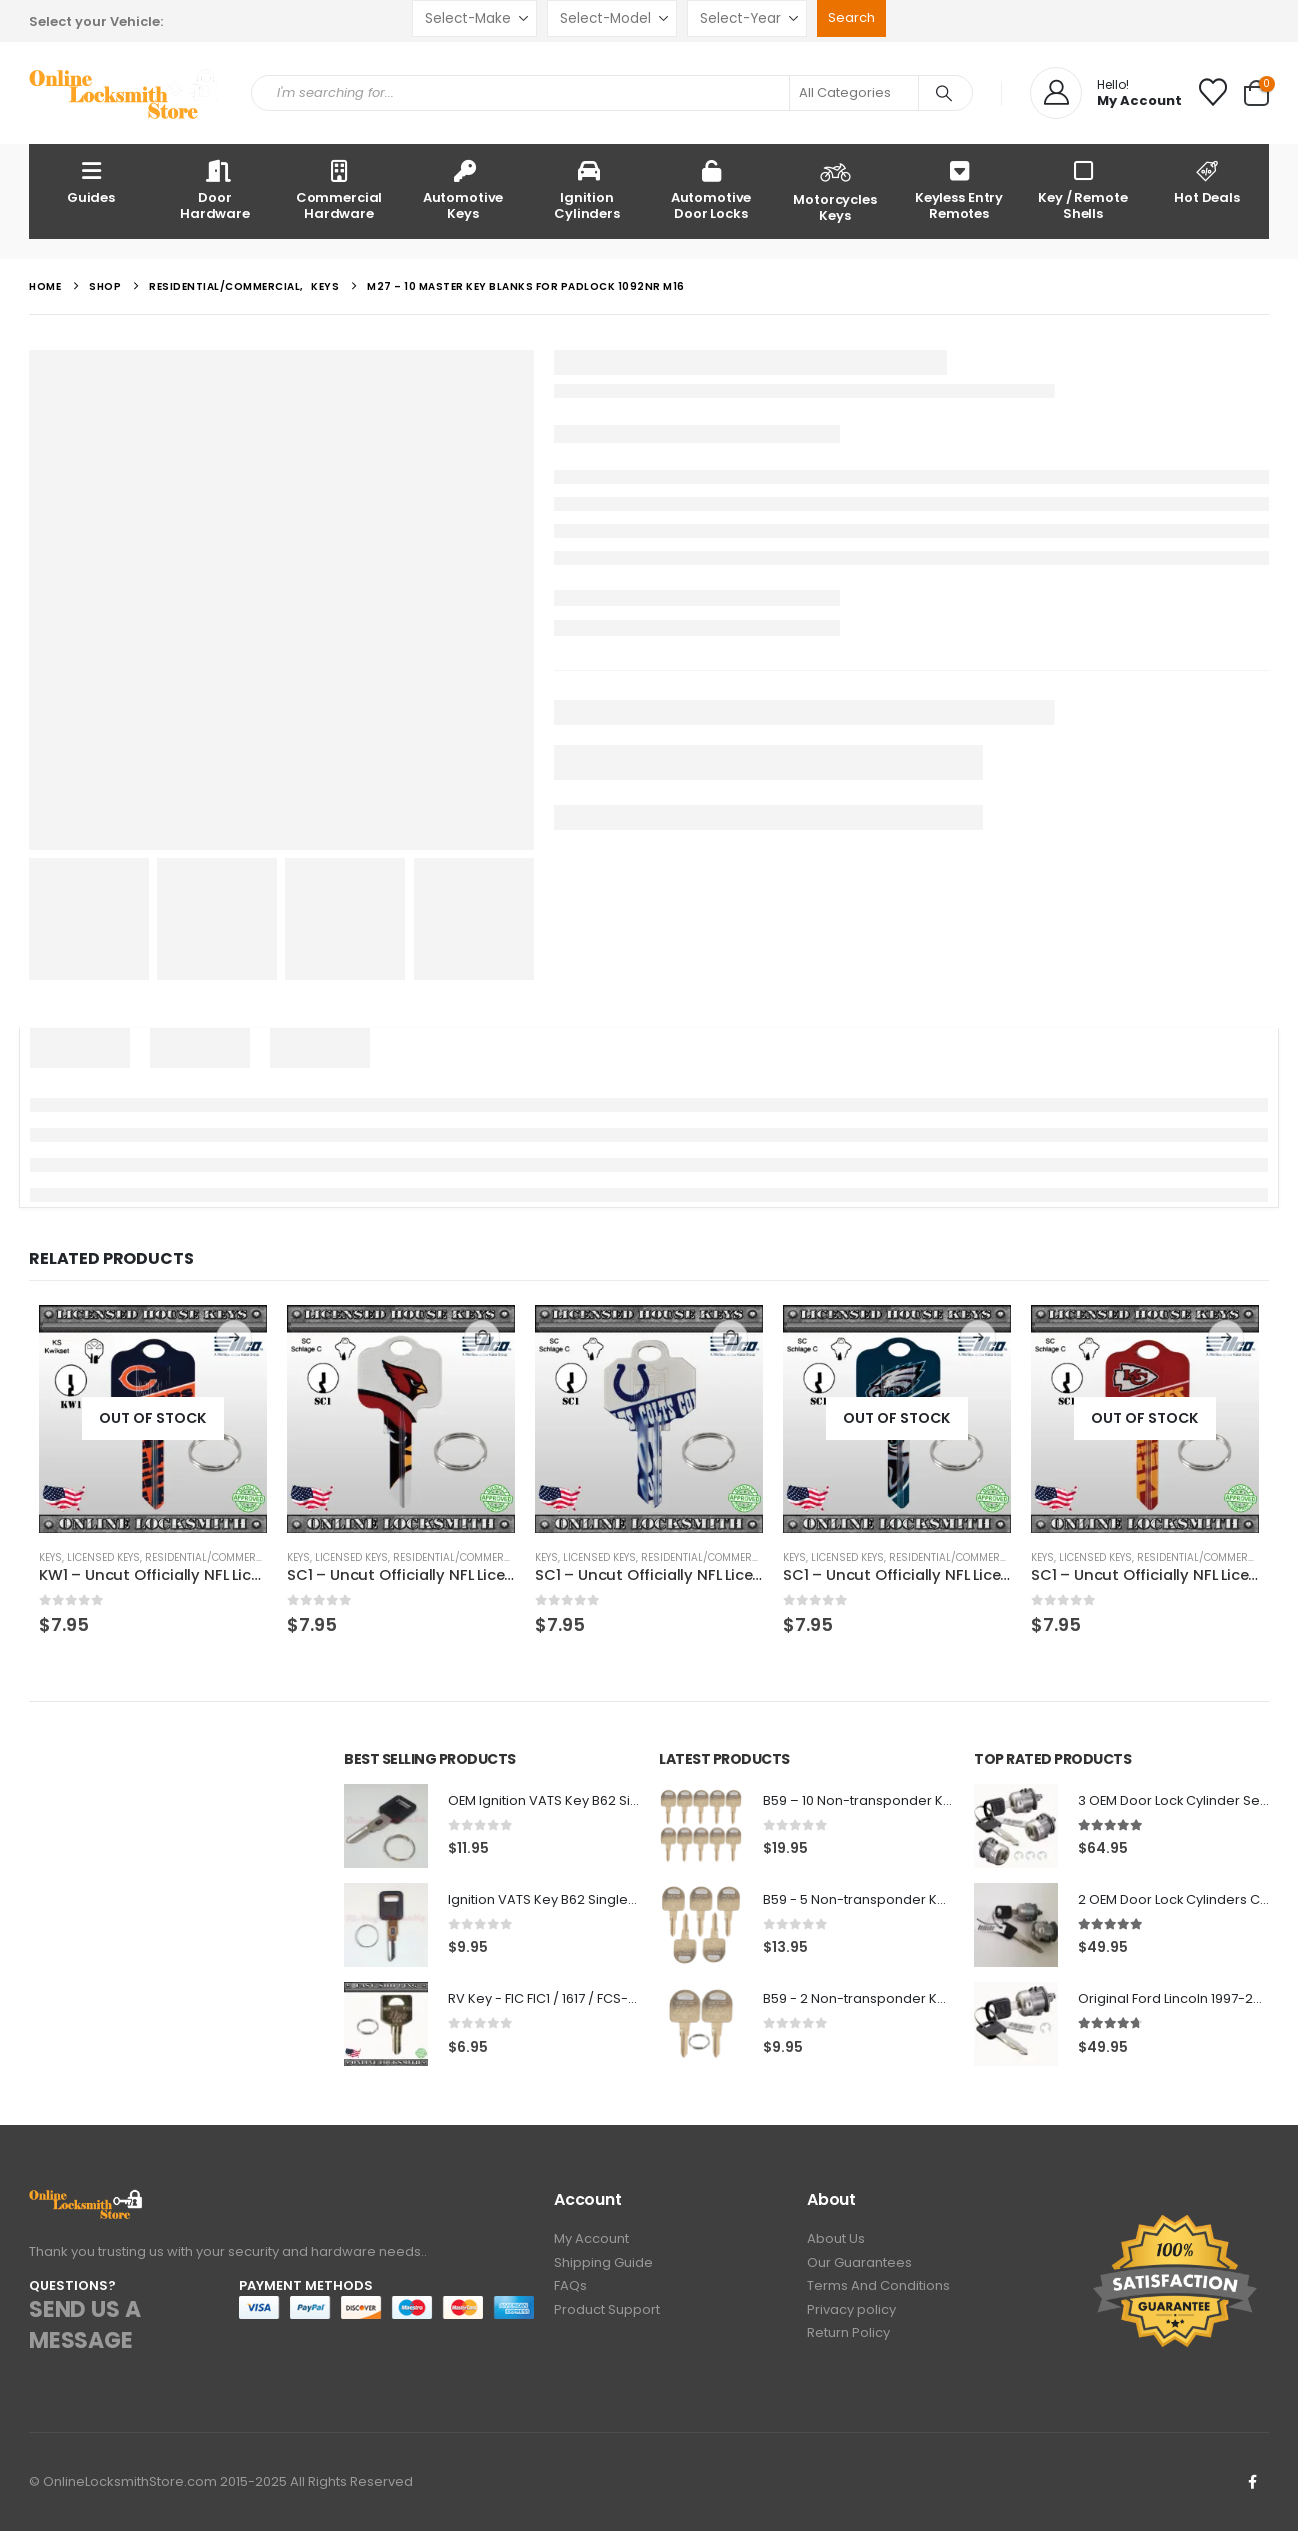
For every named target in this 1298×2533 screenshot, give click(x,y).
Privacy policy (851, 2317)
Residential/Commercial (211, 1557)
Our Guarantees (859, 2267)
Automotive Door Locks (711, 189)
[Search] (944, 93)
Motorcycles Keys (835, 190)
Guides (91, 181)
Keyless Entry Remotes (959, 189)
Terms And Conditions (878, 2292)
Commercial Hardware (339, 189)
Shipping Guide (603, 2267)
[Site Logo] (125, 93)
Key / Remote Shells (1082, 189)
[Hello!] (1106, 93)
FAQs (570, 2292)
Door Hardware (215, 189)
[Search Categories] (854, 93)
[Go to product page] (153, 1419)
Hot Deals (1207, 181)
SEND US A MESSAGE (84, 2328)
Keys (50, 1557)
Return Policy (848, 2342)
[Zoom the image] (86, 2202)
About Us (836, 2242)
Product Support (607, 2317)
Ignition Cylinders (587, 189)
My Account (591, 2242)
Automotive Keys (463, 189)
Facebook (1252, 2484)
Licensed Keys (103, 1557)
